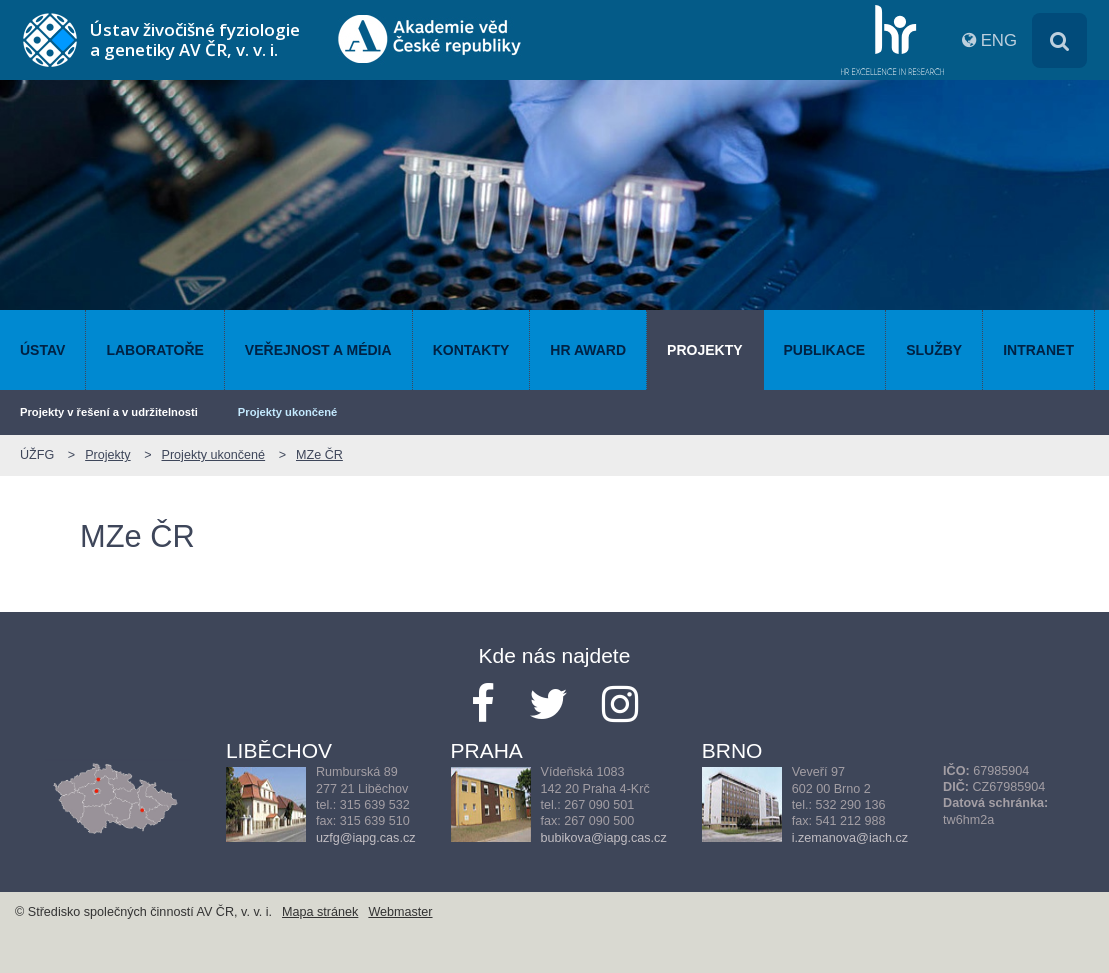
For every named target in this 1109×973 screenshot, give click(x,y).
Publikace (825, 350)
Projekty (704, 350)
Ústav (42, 350)
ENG (999, 40)
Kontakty (471, 350)
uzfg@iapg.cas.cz (366, 838)
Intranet (1038, 350)
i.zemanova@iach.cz (850, 838)
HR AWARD (588, 350)
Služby (934, 350)
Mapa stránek (320, 912)
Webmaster (400, 912)
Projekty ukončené (287, 412)
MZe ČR (319, 455)
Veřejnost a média (318, 350)
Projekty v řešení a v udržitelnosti (109, 412)
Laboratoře (154, 350)
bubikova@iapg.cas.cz (604, 838)
